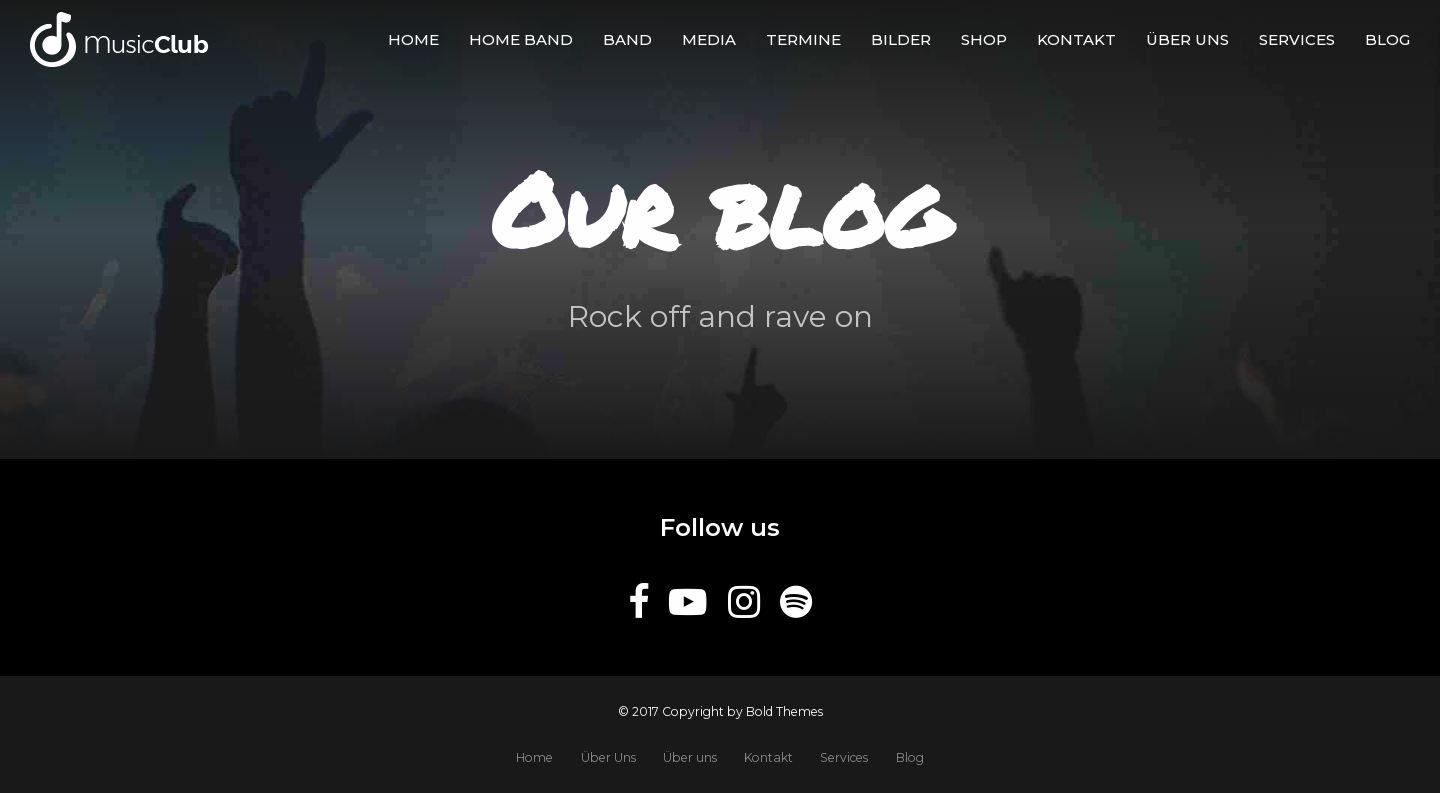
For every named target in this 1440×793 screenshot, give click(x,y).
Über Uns (608, 757)
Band (627, 39)
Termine (803, 39)
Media (709, 39)
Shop (984, 39)
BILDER (901, 39)
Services (1297, 39)
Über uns (1187, 39)
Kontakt (1076, 39)
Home (413, 39)
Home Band (521, 39)
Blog (1387, 39)
